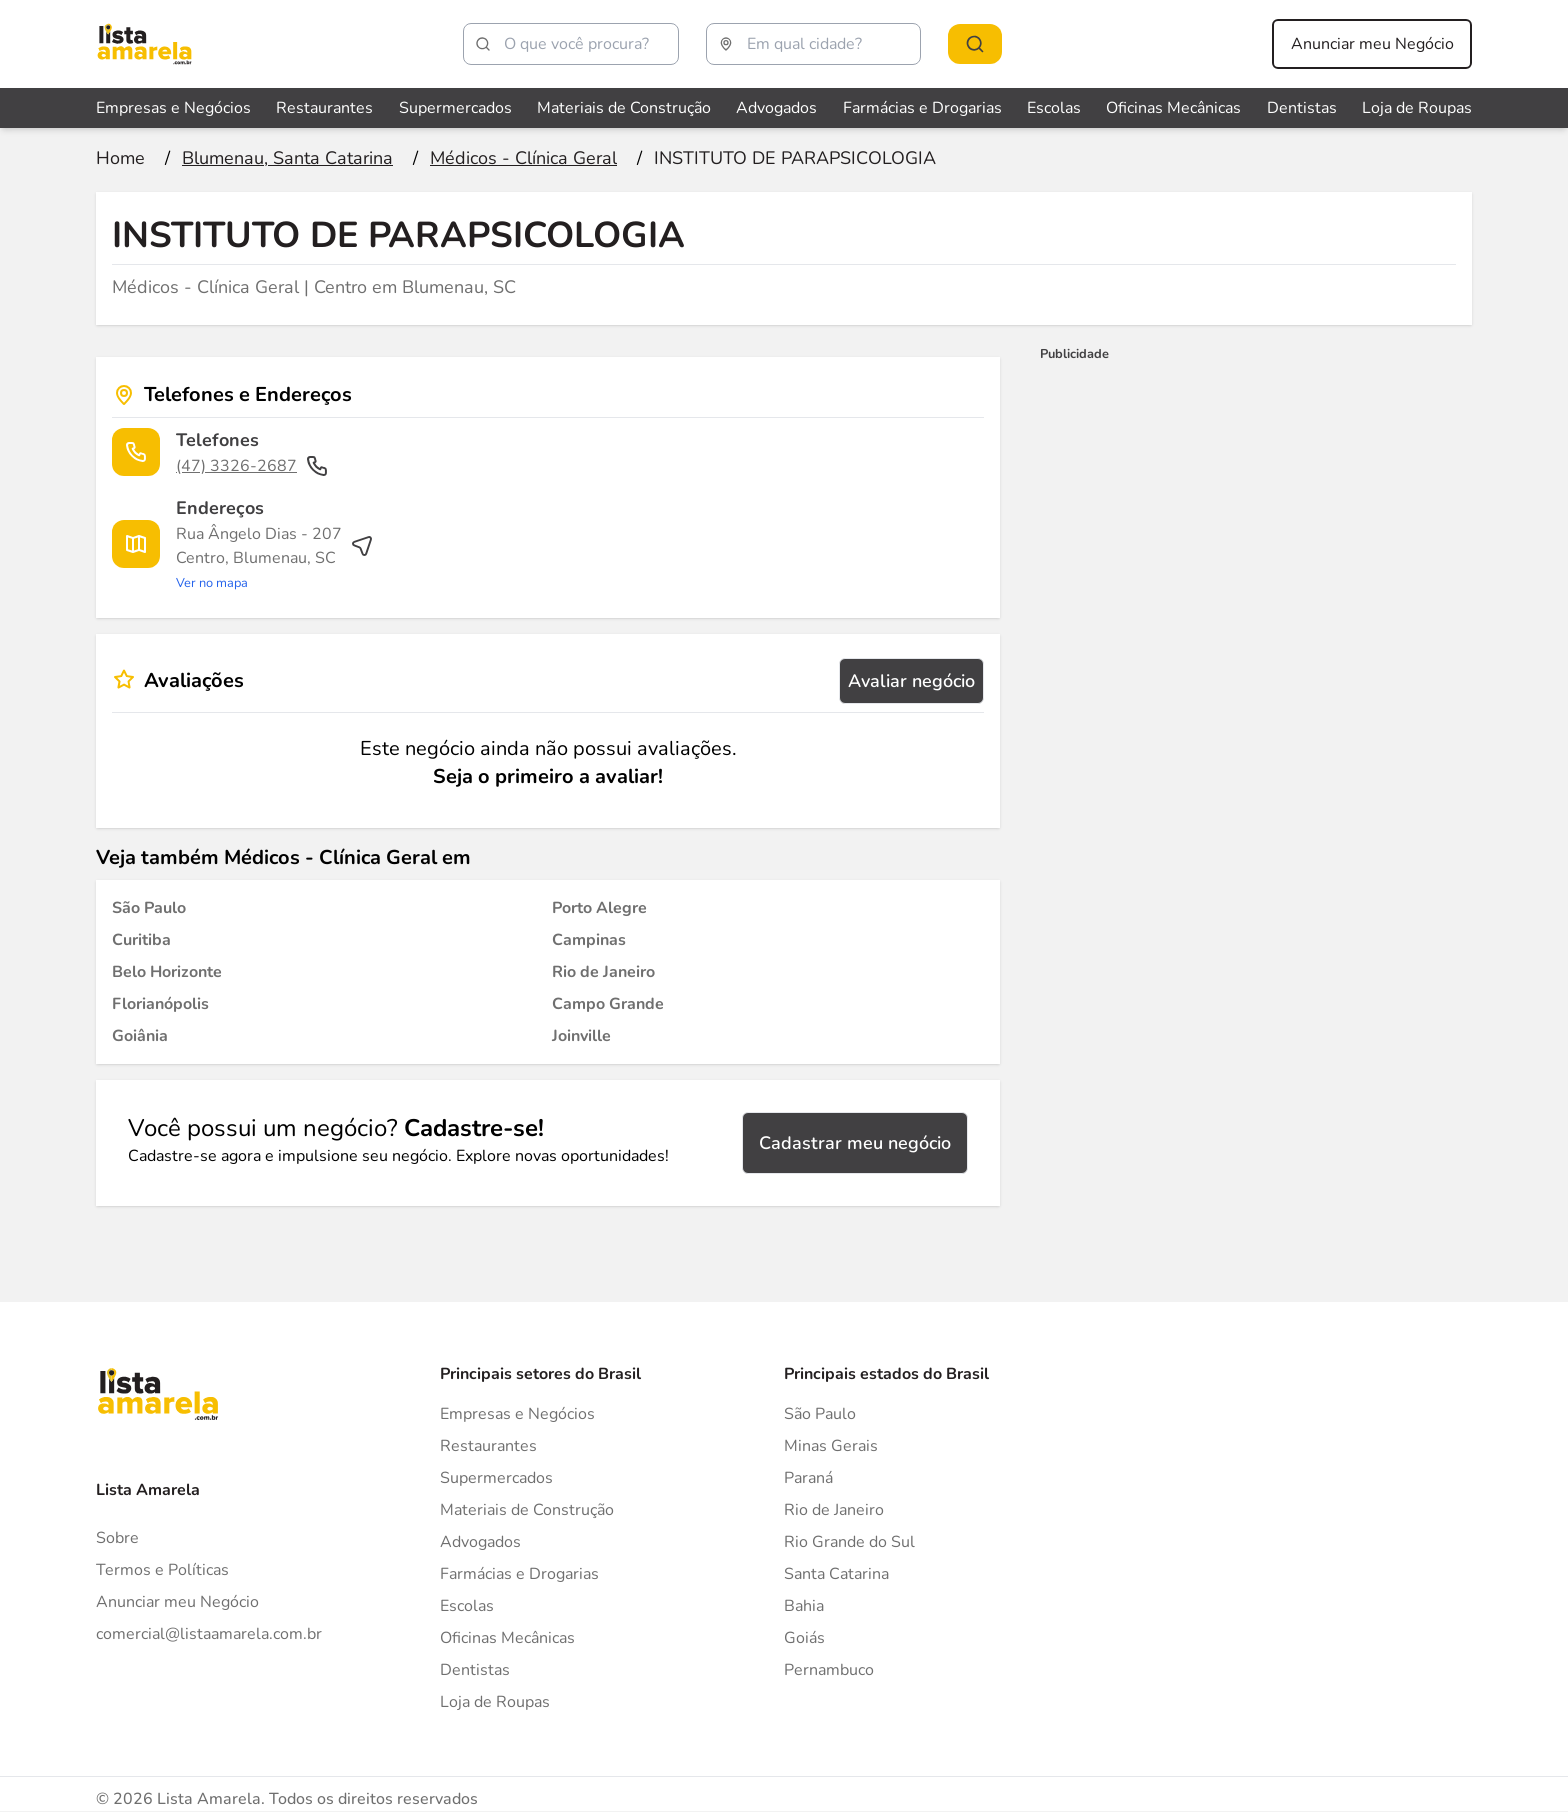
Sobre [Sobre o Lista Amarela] (117, 1538)
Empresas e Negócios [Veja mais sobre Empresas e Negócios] (173, 108)
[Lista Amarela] (144, 44)
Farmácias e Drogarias (519, 1574)
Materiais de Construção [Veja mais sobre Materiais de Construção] (624, 108)
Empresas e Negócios (517, 1414)
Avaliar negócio (911, 681)
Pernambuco (829, 1670)
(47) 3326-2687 (252, 466)
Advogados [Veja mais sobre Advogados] (776, 108)
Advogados (480, 1542)
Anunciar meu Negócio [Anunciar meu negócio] (1372, 44)
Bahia (804, 1606)
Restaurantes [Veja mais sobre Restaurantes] (324, 108)
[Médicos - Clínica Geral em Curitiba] (141, 940)
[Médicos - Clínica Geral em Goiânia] (140, 1036)
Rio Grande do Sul (849, 1542)
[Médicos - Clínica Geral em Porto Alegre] (599, 908)
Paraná (808, 1478)
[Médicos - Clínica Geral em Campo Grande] (608, 1004)
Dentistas (475, 1670)
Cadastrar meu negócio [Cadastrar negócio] (855, 1143)
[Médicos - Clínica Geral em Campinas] (589, 940)
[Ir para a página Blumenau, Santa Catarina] (287, 158)
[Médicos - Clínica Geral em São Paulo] (149, 908)
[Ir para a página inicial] (120, 158)
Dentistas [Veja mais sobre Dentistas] (1302, 108)
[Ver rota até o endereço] (275, 558)
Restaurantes (488, 1446)
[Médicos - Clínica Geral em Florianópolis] (160, 1004)
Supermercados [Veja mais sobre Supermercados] (455, 108)
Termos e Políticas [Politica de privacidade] (162, 1570)
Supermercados (496, 1478)
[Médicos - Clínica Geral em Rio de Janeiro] (603, 972)
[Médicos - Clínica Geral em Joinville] (581, 1036)
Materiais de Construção (527, 1510)
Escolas (467, 1606)
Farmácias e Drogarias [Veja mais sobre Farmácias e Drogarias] (922, 108)
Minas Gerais (831, 1446)
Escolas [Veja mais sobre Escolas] (1054, 108)
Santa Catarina (836, 1574)
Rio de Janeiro (834, 1510)
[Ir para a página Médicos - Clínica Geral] (523, 158)
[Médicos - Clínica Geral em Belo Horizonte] (167, 972)
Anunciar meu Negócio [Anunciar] (177, 1602)
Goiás (804, 1638)
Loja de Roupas (495, 1702)
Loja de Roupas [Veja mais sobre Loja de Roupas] (1417, 108)
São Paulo (820, 1414)
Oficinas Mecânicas (507, 1638)
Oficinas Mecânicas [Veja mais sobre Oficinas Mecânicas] (1173, 108)
